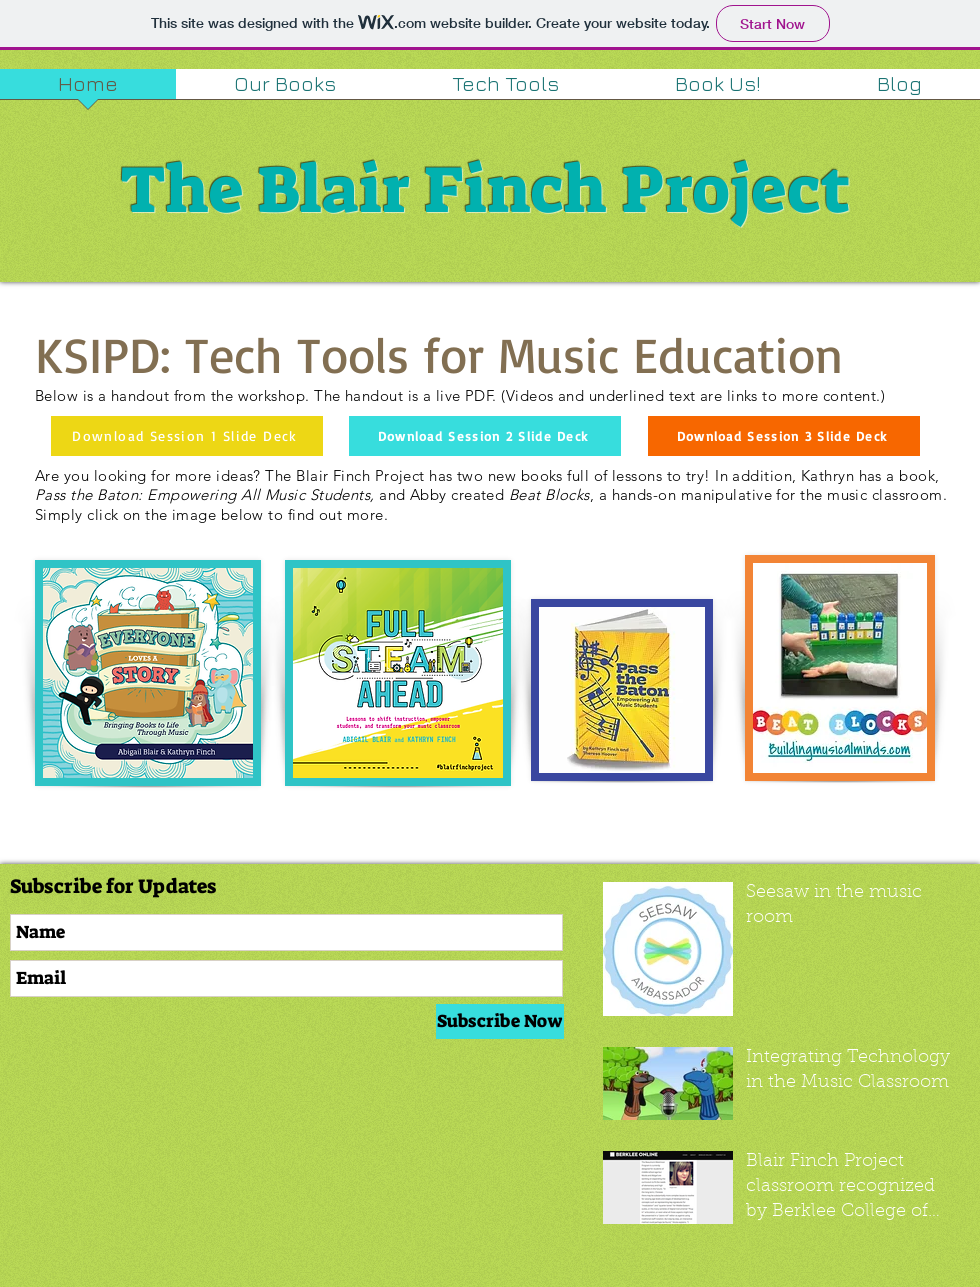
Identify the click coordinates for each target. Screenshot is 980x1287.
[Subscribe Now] (500, 1021)
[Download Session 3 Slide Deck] (784, 436)
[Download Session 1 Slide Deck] (187, 436)
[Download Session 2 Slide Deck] (485, 436)
